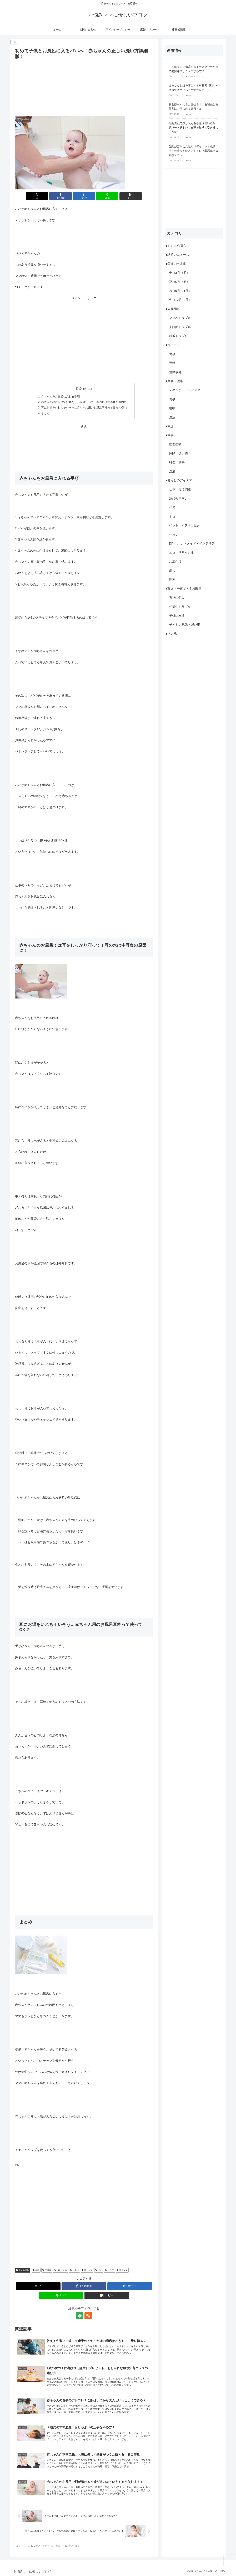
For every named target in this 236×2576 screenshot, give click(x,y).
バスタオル (60, 2270)
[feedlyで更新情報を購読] (80, 2315)
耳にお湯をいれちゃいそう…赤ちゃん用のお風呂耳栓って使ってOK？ (84, 407)
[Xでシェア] (38, 196)
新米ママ (122, 2270)
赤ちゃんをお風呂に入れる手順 (60, 396)
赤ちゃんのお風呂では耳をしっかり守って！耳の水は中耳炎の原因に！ (85, 402)
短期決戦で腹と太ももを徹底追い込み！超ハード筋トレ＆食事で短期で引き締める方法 (193, 127)
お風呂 (74, 2270)
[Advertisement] (84, 86)
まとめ (45, 413)
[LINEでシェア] (107, 196)
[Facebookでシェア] (61, 196)
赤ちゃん (87, 2270)
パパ (98, 2270)
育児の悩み (22, 2270)
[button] (130, 196)
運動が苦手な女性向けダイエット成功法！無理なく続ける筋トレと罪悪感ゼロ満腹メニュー (193, 151)
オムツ (109, 2270)
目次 (79, 388)
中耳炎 (46, 2270)
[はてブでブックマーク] (84, 196)
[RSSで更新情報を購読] (87, 2315)
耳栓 (36, 2270)
